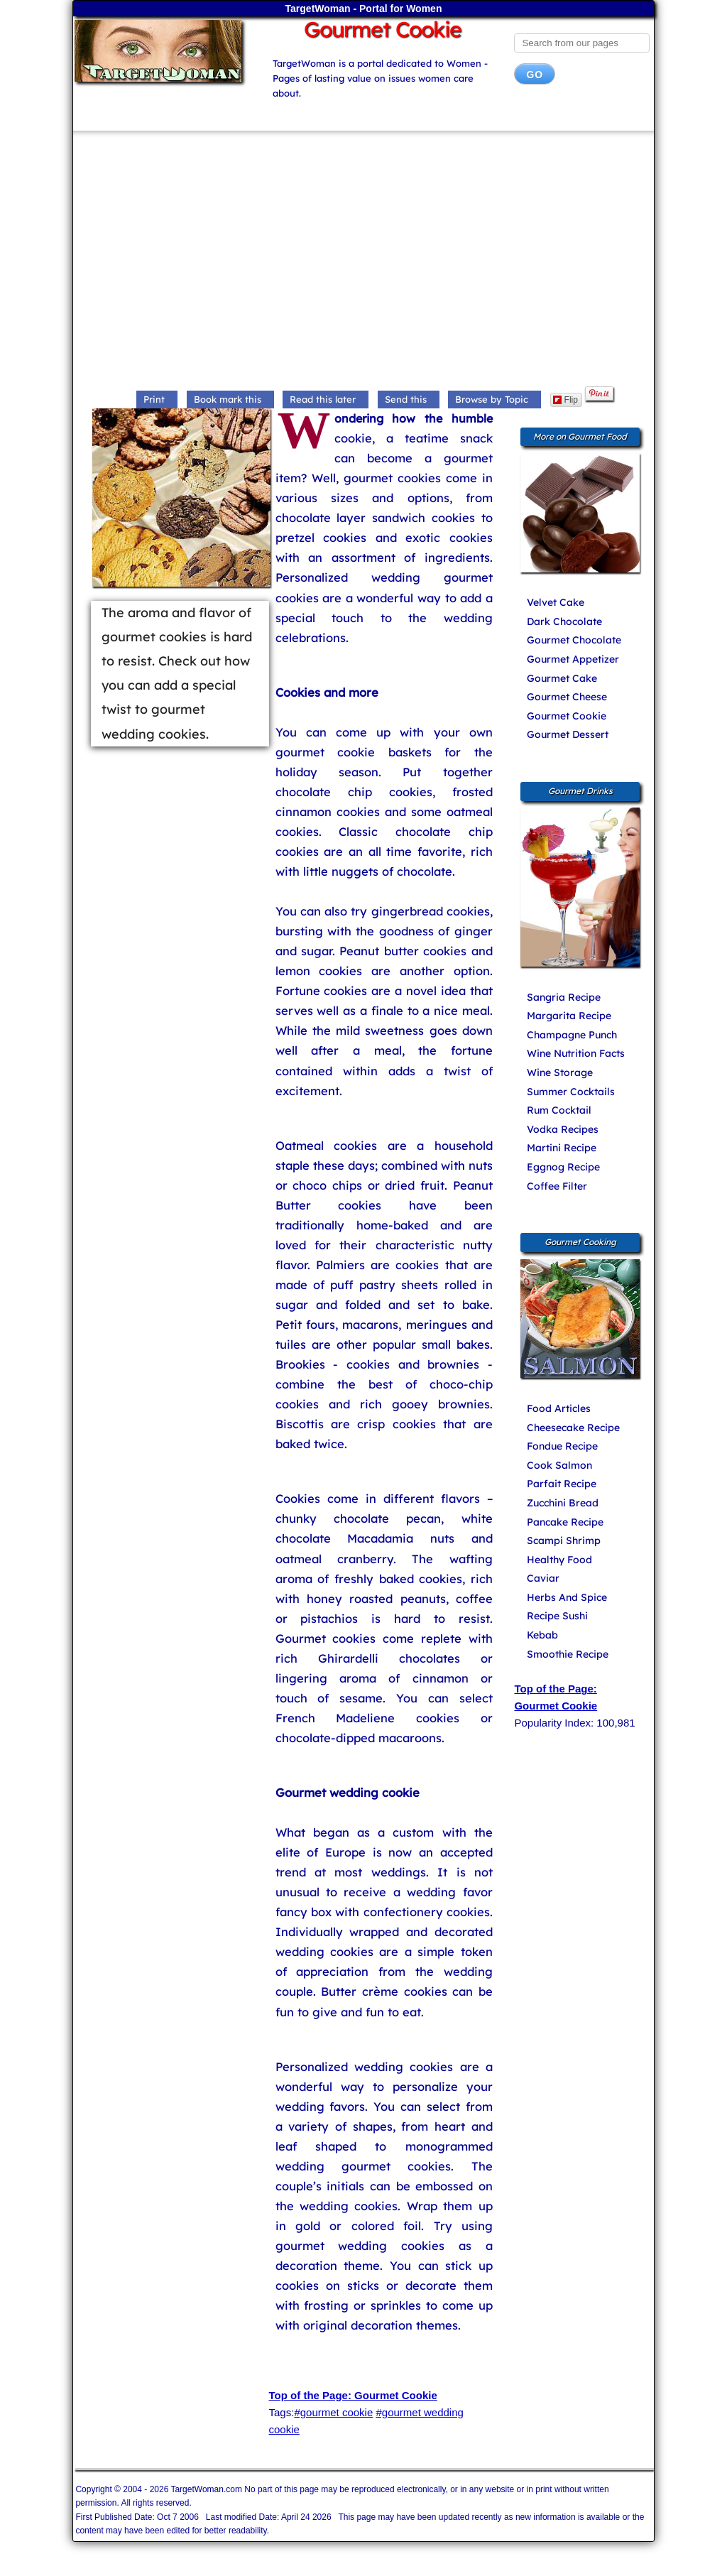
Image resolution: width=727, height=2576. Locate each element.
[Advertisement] (364, 262)
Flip (565, 400)
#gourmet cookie (333, 2412)
